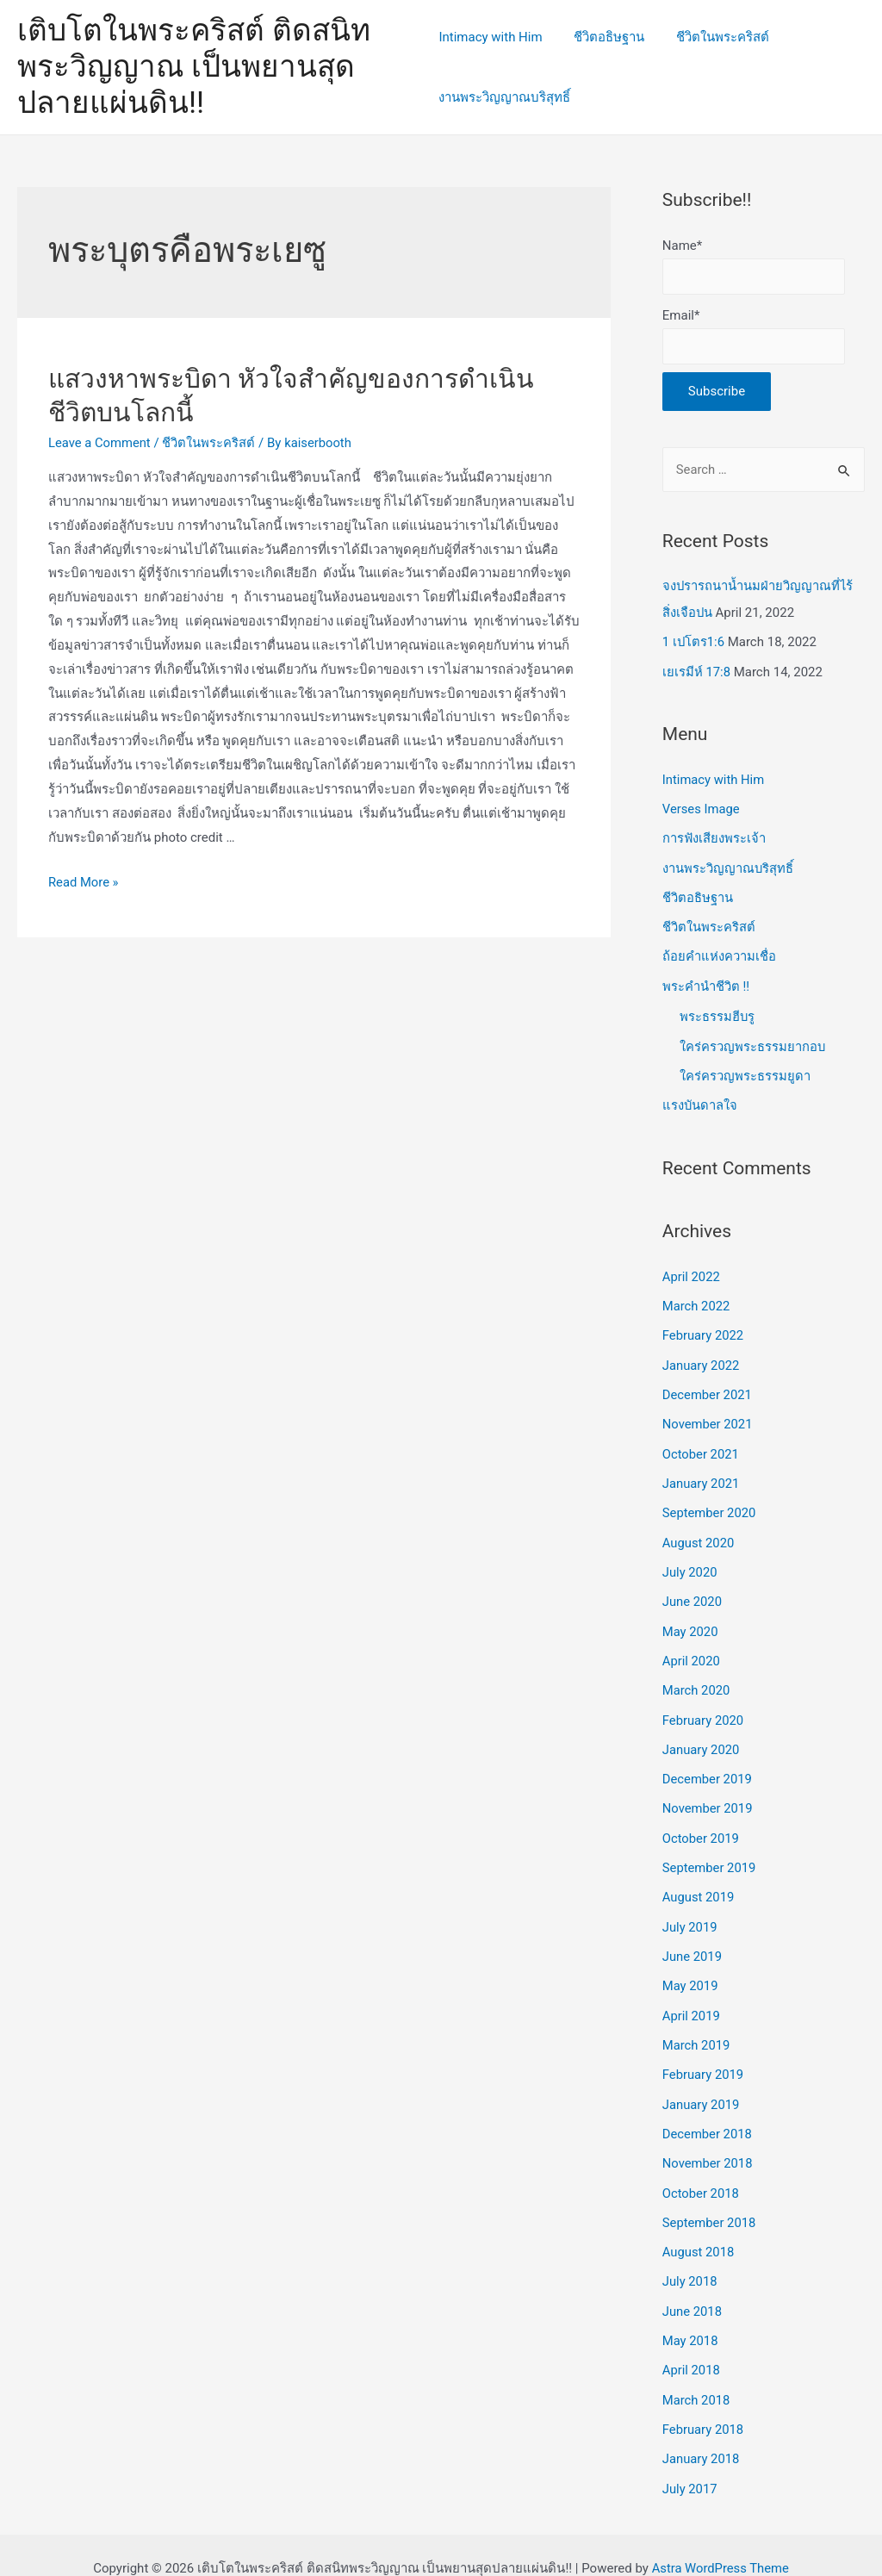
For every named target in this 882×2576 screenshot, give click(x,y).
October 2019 (701, 1822)
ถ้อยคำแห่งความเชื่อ (719, 953)
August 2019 (699, 1880)
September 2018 (709, 2200)
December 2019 (708, 1763)
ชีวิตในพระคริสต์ (711, 37)
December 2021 (708, 1386)
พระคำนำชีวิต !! (705, 981)
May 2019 (690, 1968)
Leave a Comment (100, 443)
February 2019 (703, 2055)
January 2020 (701, 1735)
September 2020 (709, 1502)
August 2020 (699, 1531)
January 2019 (701, 2084)
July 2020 (690, 1560)
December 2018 (708, 2112)
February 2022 (703, 1327)
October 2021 (701, 1444)
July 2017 (690, 2461)
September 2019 (709, 1851)
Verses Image (701, 807)
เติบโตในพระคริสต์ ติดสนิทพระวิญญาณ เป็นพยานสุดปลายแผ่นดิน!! (193, 67)
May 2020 (690, 1619)
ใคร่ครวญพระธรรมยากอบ (753, 1040)
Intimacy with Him (490, 37)
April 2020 (691, 1647)
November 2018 (708, 2142)
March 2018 (696, 2374)
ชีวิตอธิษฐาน (603, 37)
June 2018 (692, 2287)
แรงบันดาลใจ (700, 1099)
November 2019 (708, 1793)
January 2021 (701, 1473)
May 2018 (690, 2316)
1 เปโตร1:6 (694, 642)
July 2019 (690, 1909)
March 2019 (696, 2025)
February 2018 (703, 2403)
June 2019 (692, 1938)
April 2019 (691, 1996)
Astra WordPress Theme (720, 2540)
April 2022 (691, 1270)
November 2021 (708, 1414)
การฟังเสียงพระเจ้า (714, 836)
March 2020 (696, 1676)
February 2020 (703, 1706)
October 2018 (701, 2171)
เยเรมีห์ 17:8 (696, 671)
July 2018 (690, 2258)
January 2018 (701, 2433)
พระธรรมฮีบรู (717, 1011)
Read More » (84, 882)
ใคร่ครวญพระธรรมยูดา (745, 1070)
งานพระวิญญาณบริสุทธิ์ (504, 97)
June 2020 (692, 1589)
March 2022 (696, 1298)
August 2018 (699, 2229)
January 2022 (701, 1357)
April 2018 (691, 2345)
